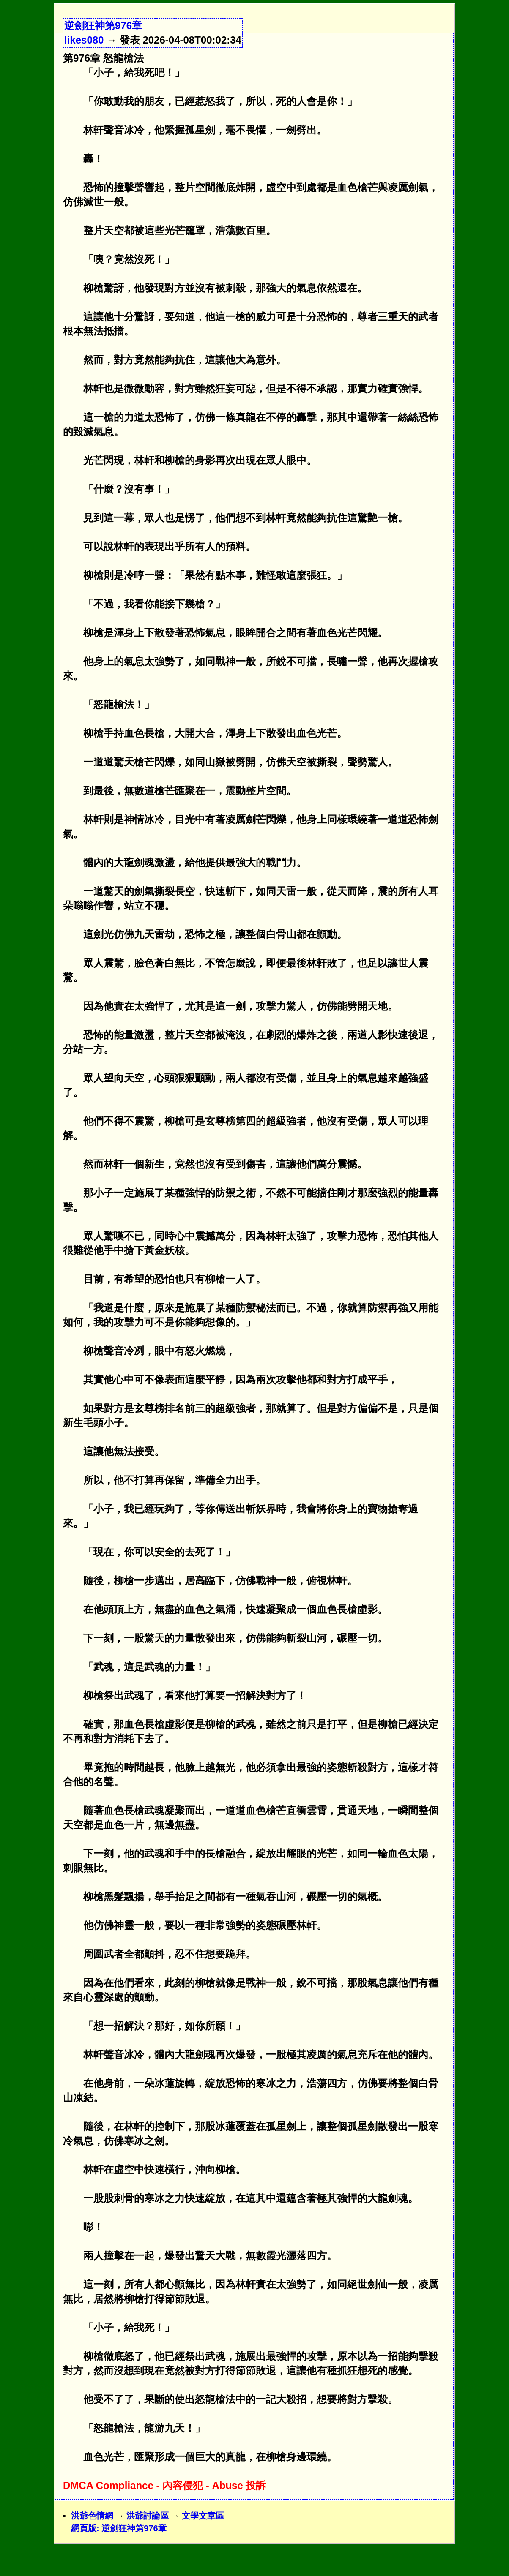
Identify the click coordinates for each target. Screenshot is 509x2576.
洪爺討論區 (147, 2515)
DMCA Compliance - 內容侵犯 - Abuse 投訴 (164, 2485)
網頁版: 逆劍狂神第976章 (119, 2528)
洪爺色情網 (92, 2515)
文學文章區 (203, 2515)
